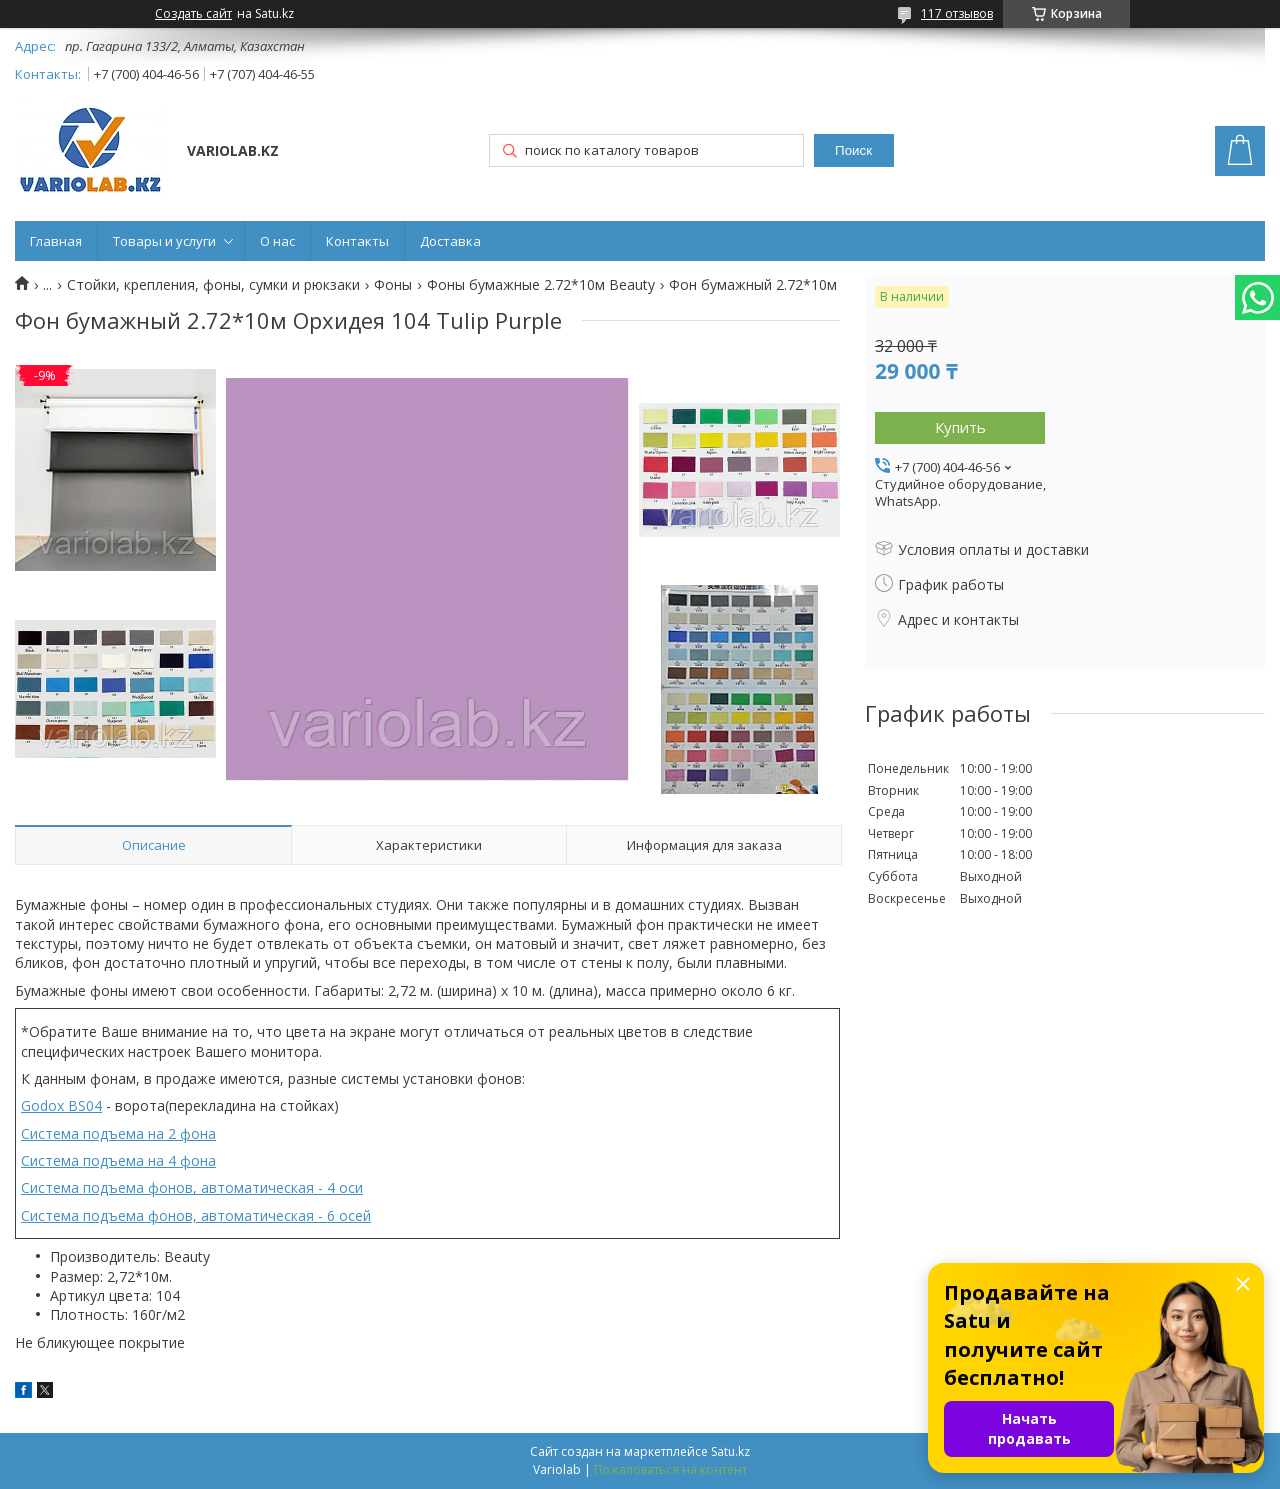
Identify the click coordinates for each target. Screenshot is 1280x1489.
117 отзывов (957, 13)
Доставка (450, 241)
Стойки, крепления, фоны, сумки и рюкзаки (213, 285)
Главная (56, 241)
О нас (277, 241)
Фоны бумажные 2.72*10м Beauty (541, 285)
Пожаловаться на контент (670, 1469)
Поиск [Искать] (853, 150)
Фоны (393, 285)
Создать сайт (193, 14)
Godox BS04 (61, 1105)
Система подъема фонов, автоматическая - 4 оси (192, 1187)
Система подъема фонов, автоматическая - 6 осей (196, 1215)
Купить (960, 427)
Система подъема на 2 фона (118, 1133)
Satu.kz (730, 1451)
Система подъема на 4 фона (118, 1160)
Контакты (357, 241)
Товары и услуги (164, 241)
